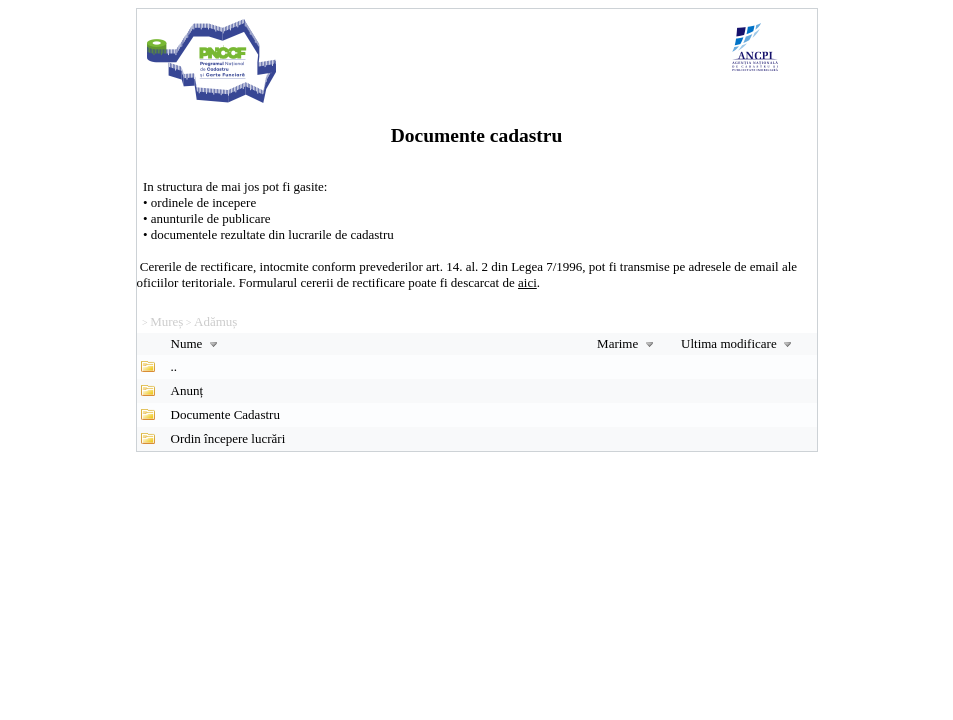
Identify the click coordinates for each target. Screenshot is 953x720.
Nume (196, 343)
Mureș (166, 321)
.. (174, 366)
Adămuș (215, 321)
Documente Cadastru (225, 414)
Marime (627, 343)
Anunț (187, 390)
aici (527, 282)
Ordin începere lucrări (228, 438)
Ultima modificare (738, 343)
